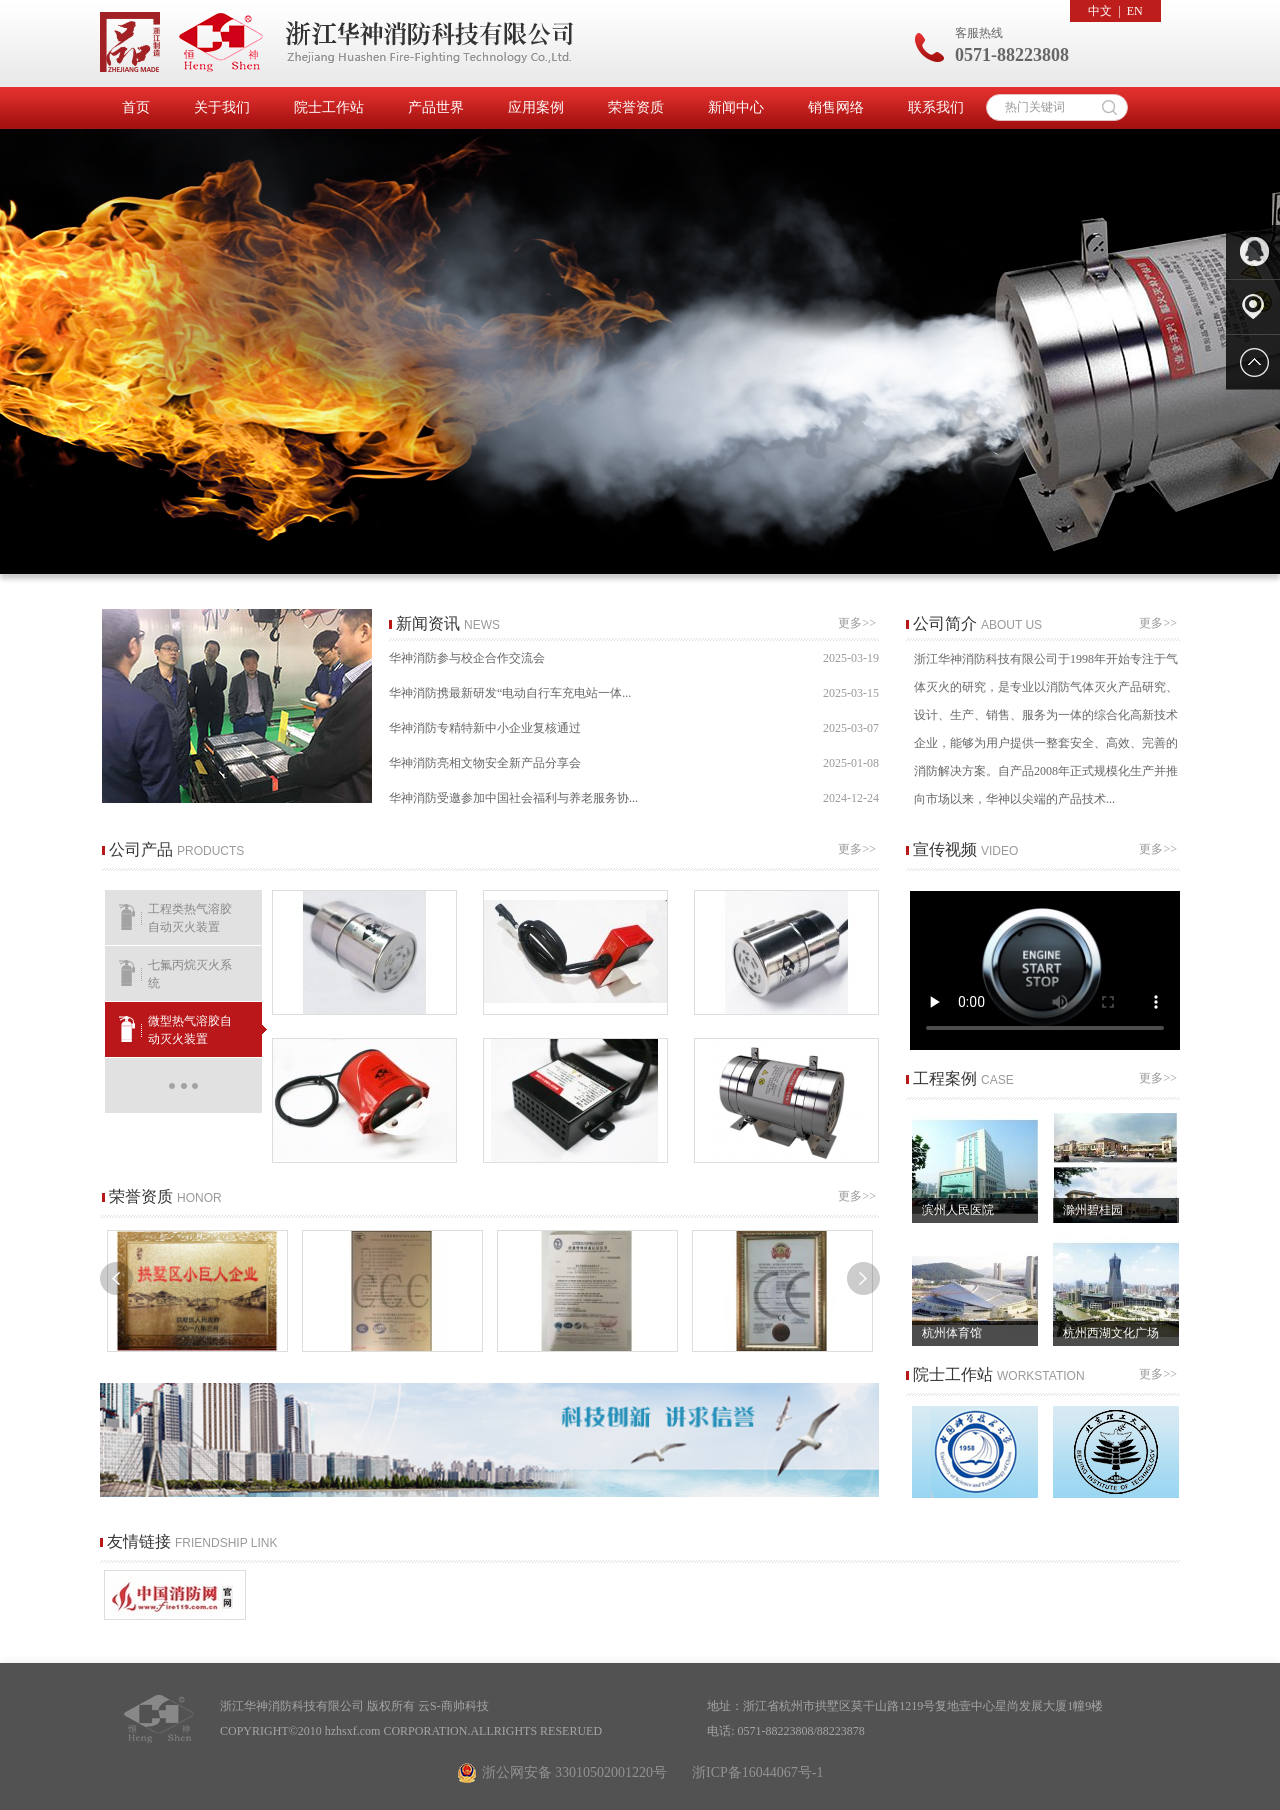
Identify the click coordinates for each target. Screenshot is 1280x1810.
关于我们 (222, 107)
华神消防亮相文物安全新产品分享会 (634, 763)
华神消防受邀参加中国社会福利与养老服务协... (634, 798)
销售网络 (836, 107)
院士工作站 (329, 107)
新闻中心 (736, 107)
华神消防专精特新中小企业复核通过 (634, 728)
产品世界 (436, 107)
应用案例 (536, 107)
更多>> (858, 623)
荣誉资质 (636, 107)
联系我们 (936, 107)
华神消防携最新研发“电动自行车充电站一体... (634, 693)
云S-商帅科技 (453, 1706)
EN (1135, 11)
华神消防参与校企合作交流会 (634, 658)
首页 (136, 107)
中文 (1100, 11)
